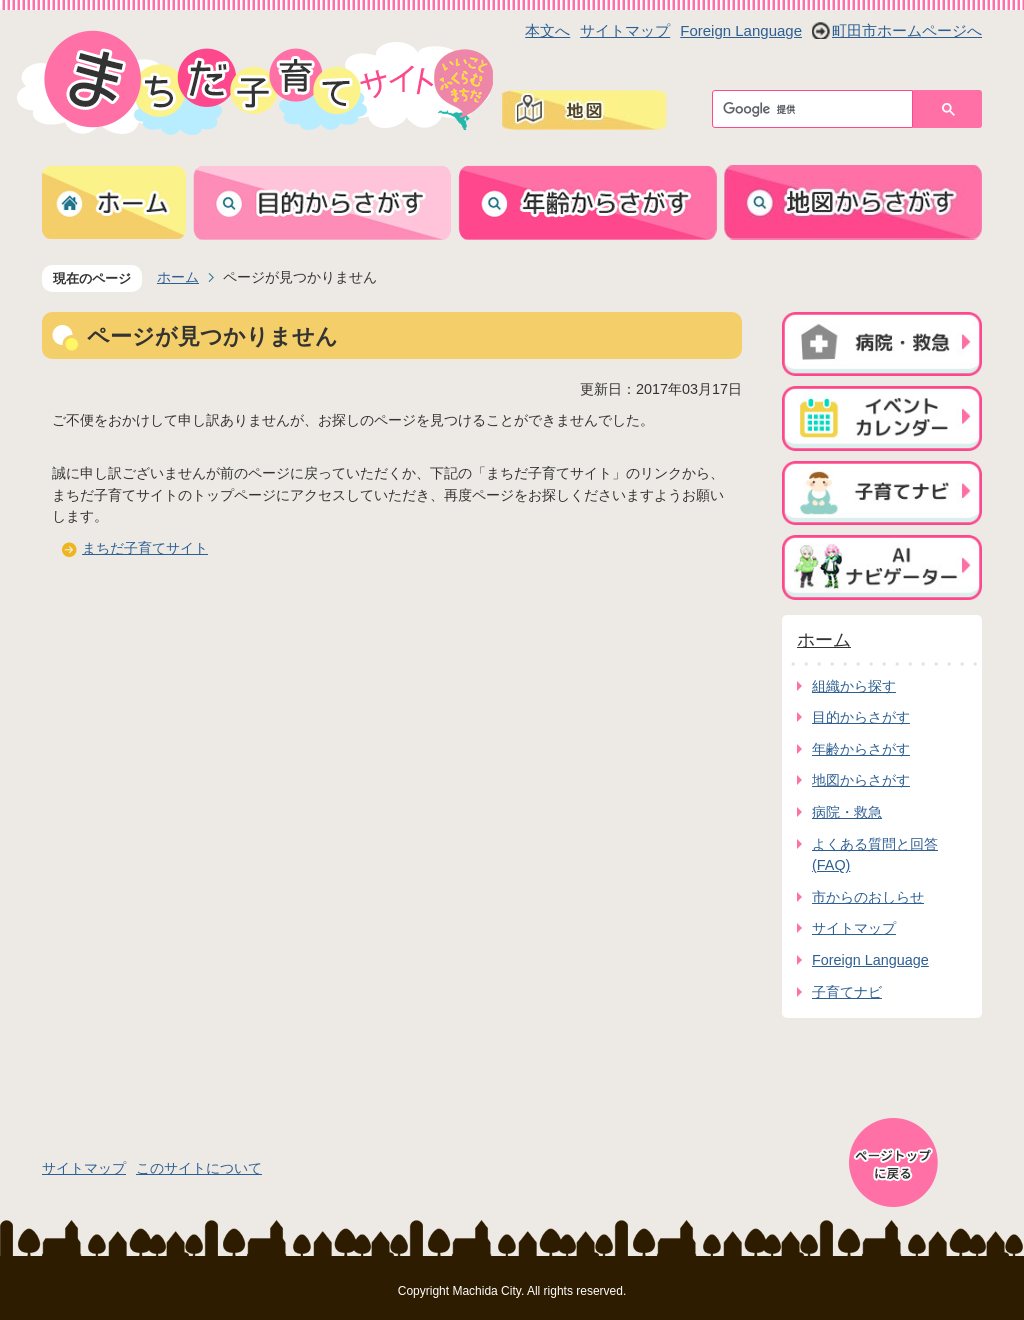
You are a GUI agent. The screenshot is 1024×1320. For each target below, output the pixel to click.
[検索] (817, 109)
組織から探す (854, 686)
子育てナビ (847, 992)
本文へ (547, 30)
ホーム (178, 277)
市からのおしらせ (868, 897)
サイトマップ (625, 30)
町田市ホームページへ (907, 30)
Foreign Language (741, 30)
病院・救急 (847, 812)
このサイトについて (199, 1168)
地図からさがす (861, 780)
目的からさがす (861, 717)
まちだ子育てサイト (145, 548)
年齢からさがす (861, 749)
